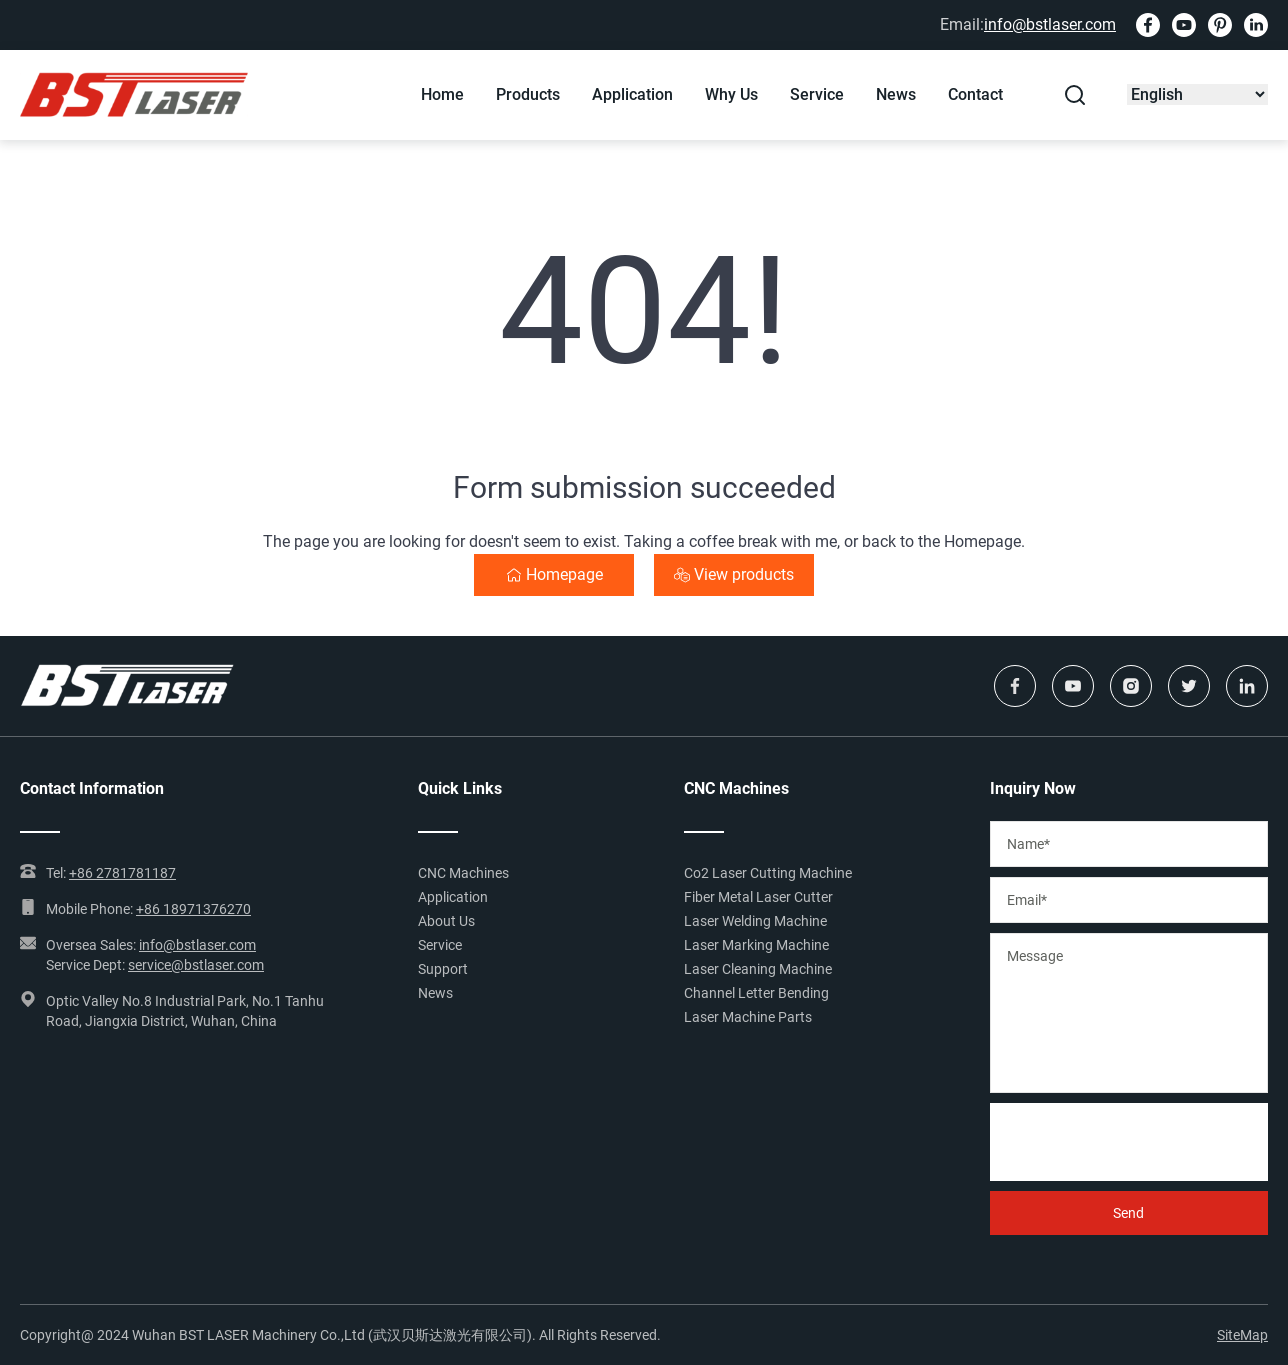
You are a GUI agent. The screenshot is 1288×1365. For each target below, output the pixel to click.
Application (632, 94)
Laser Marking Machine (756, 945)
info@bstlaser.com (1050, 24)
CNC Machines (463, 873)
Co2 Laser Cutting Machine (768, 873)
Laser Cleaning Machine (758, 969)
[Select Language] (1197, 94)
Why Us (731, 94)
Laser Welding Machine (755, 921)
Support (443, 969)
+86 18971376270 (193, 909)
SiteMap (1242, 1335)
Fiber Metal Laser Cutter (758, 897)
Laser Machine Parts (748, 1017)
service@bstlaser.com (196, 965)
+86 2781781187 (122, 873)
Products (528, 94)
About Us (446, 921)
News (896, 94)
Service (817, 94)
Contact (975, 94)
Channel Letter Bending (756, 993)
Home (442, 94)
